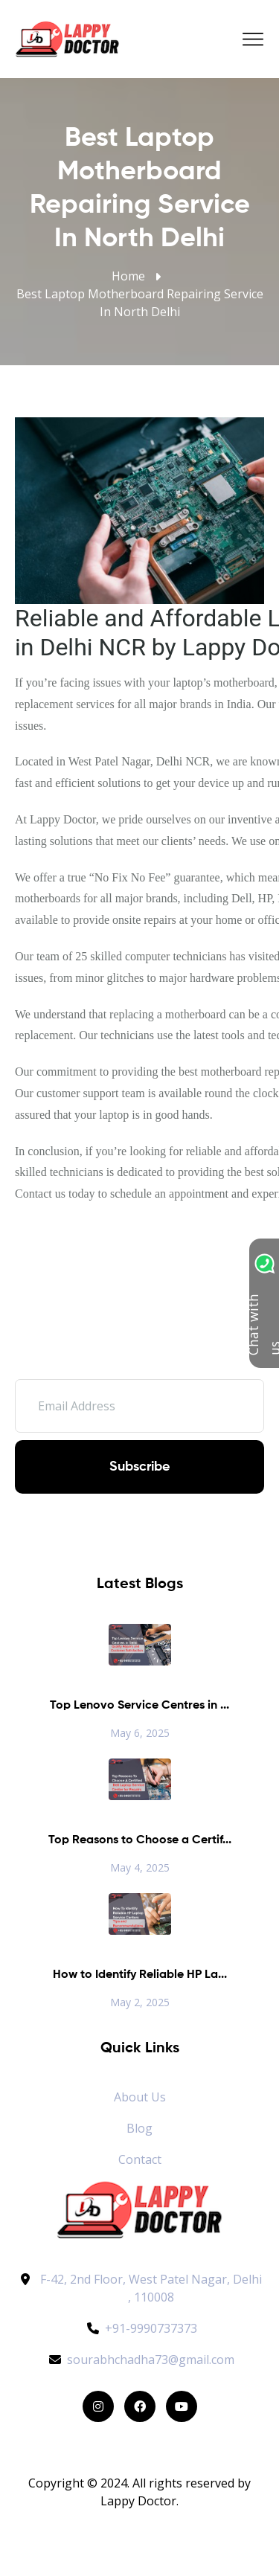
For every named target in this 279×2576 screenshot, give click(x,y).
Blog (139, 2128)
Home (128, 276)
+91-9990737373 (140, 2328)
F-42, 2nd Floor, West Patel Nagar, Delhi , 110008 (151, 2288)
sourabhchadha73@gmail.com (139, 2359)
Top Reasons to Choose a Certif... (139, 1840)
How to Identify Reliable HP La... (140, 1975)
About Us (140, 2097)
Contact (139, 2159)
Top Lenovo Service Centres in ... (139, 1706)
